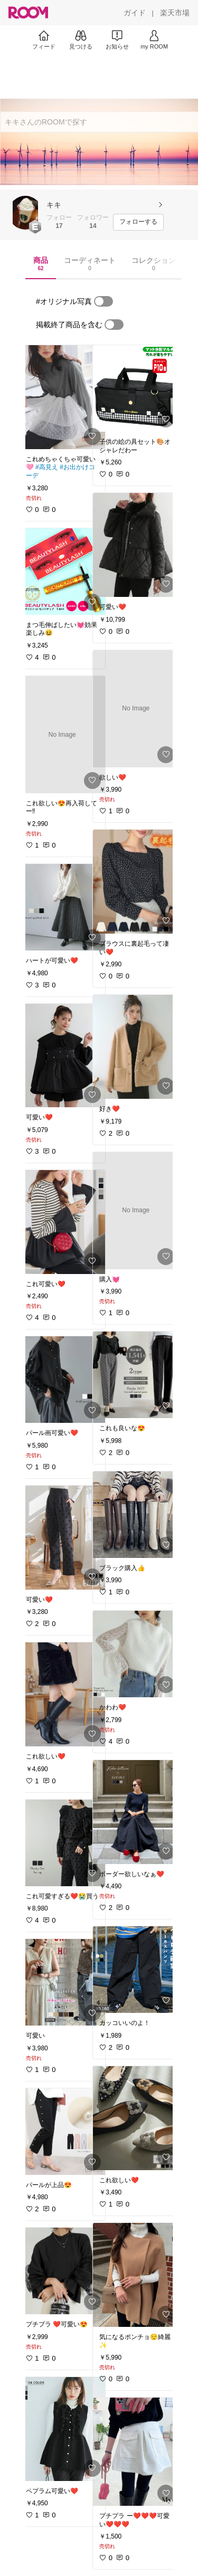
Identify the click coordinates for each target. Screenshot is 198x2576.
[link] (62, 397)
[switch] (103, 301)
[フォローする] (138, 222)
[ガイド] (135, 12)
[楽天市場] (175, 12)
